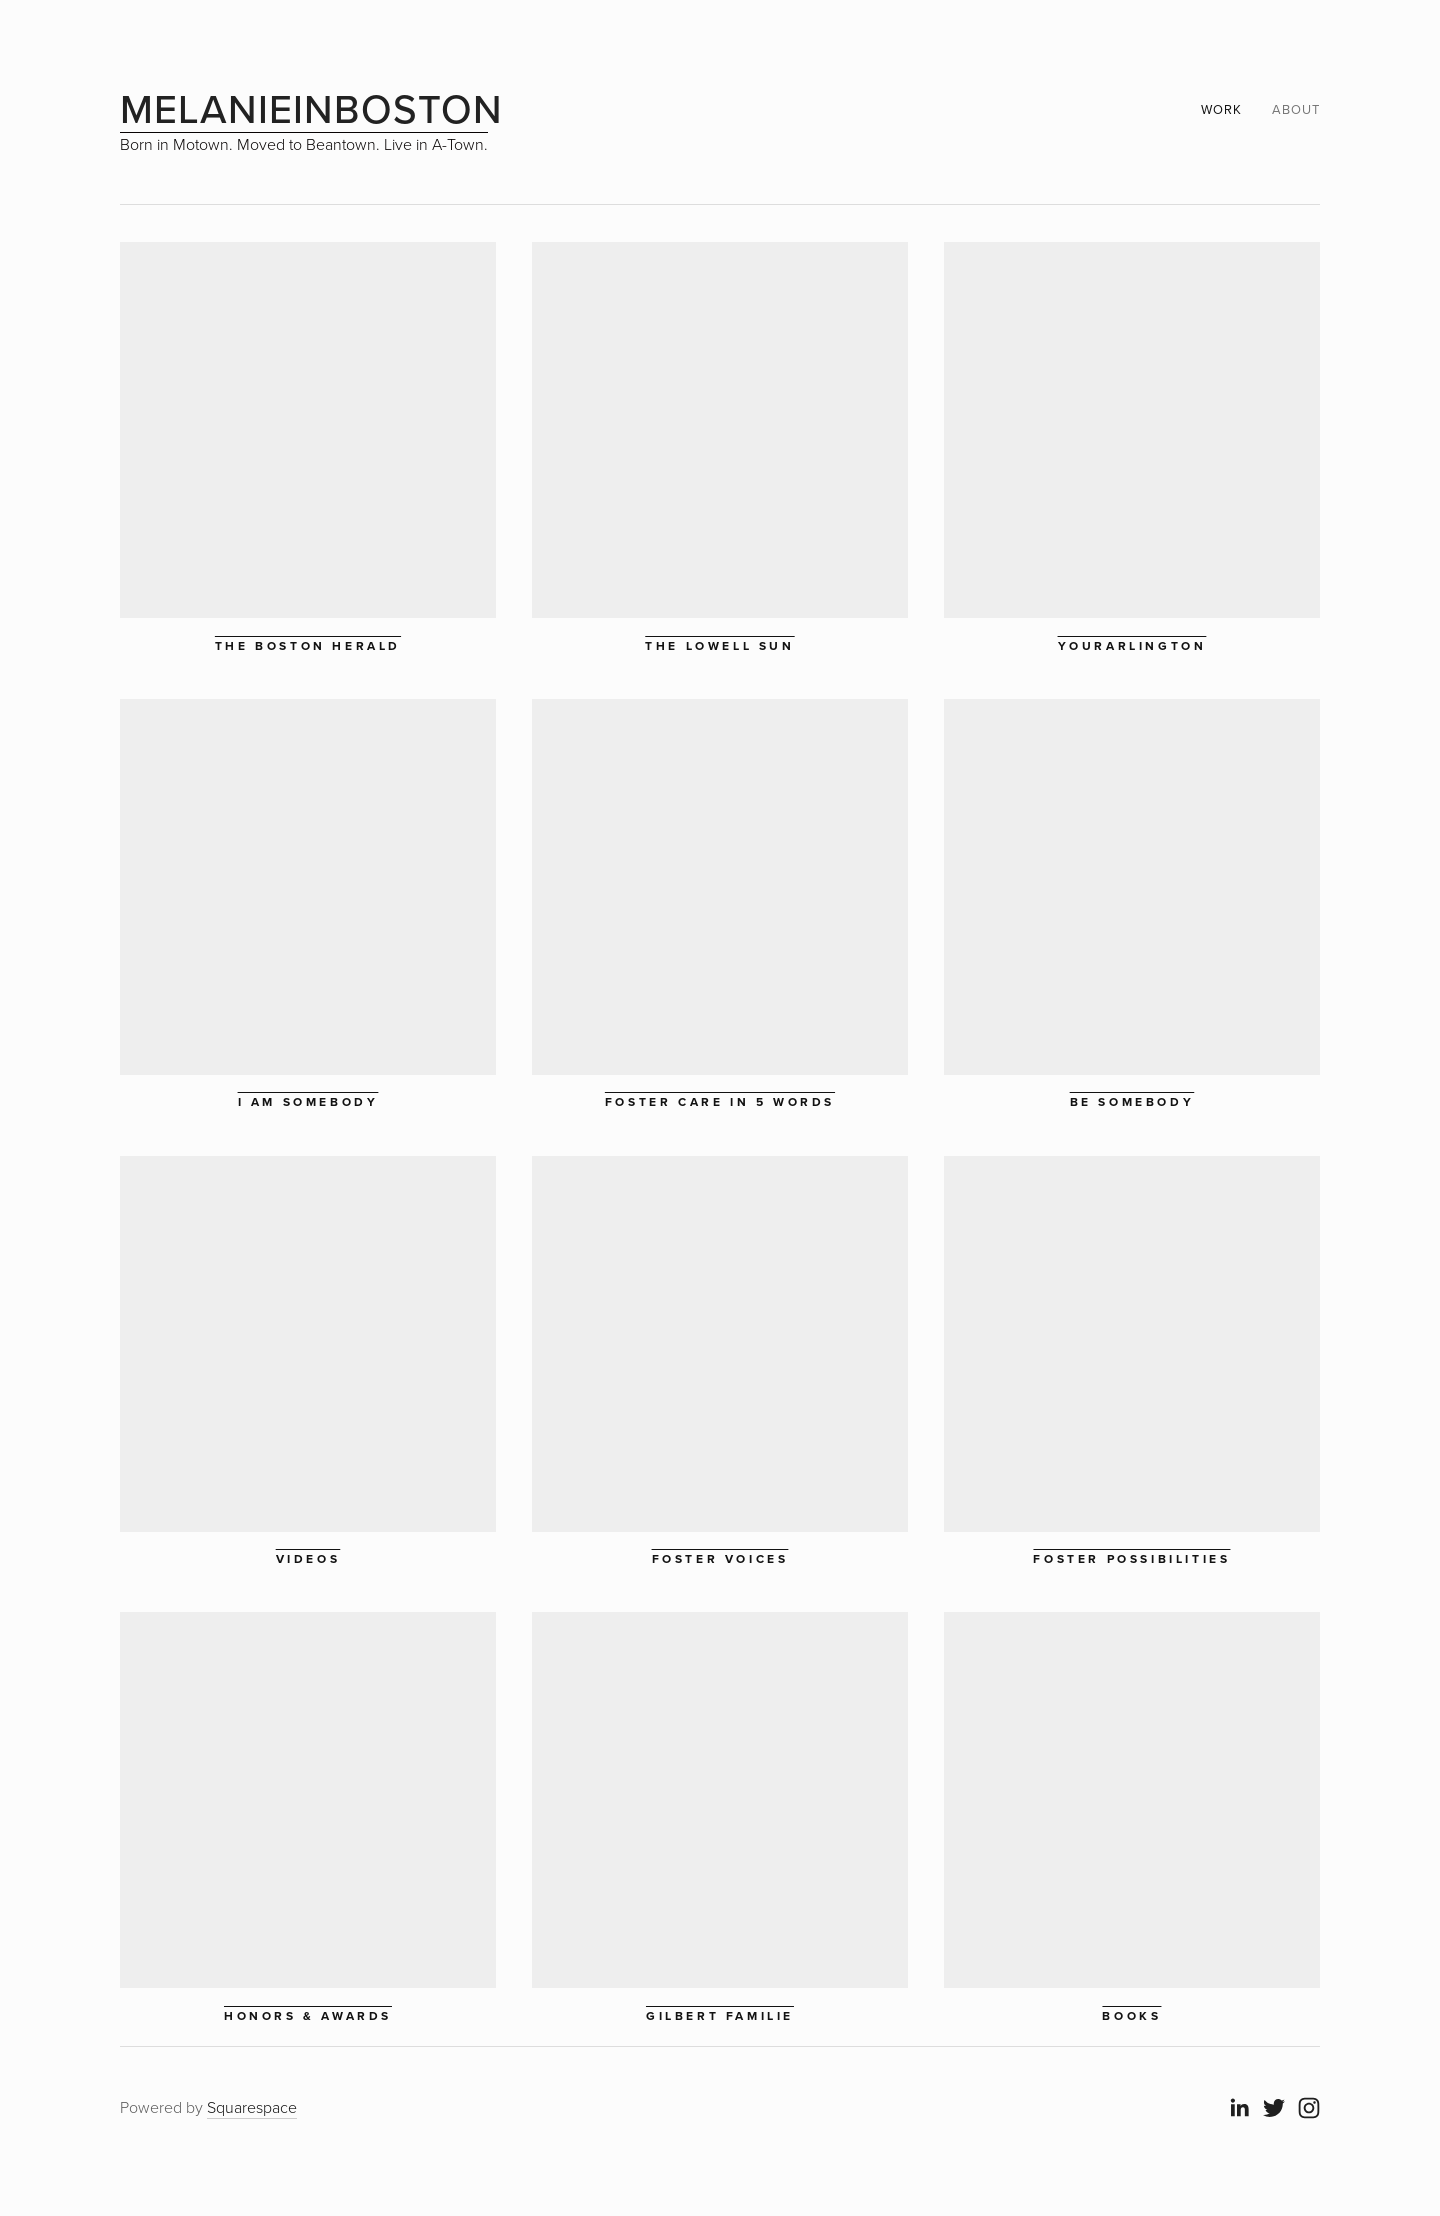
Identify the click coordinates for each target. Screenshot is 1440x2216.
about (1296, 109)
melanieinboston (311, 108)
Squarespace (252, 2107)
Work (1221, 109)
